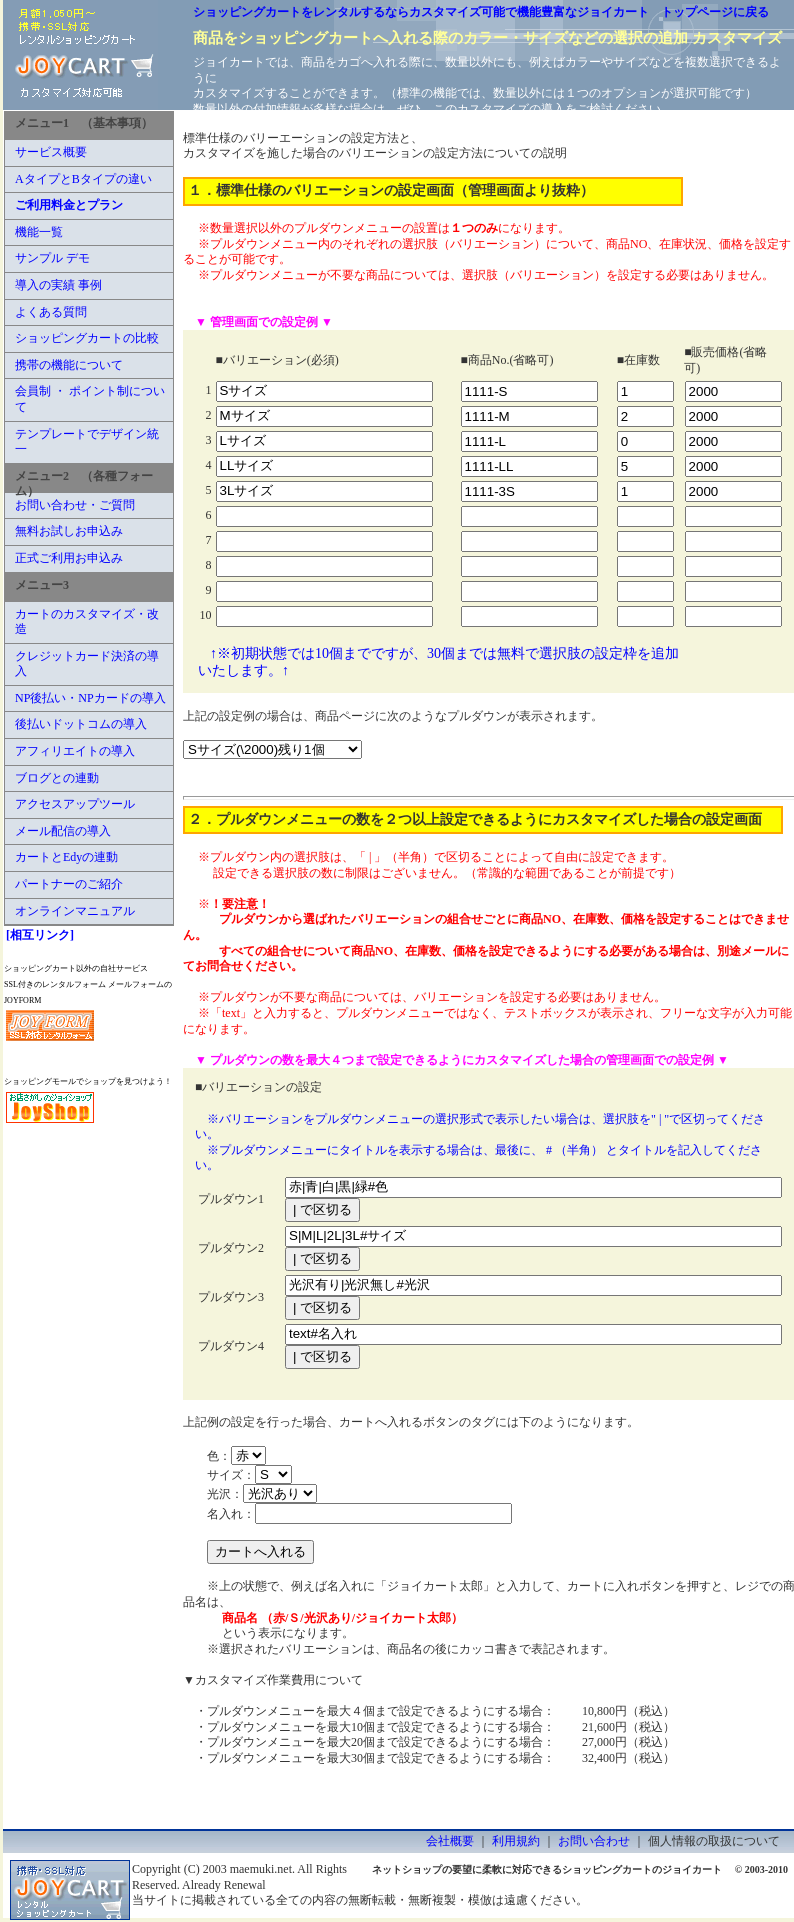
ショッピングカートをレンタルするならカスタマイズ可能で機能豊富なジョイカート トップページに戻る (481, 12)
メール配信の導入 (63, 831)
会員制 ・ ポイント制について (90, 399)
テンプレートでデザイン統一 (87, 442)
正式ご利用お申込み (69, 558)
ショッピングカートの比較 (87, 338)
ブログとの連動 (57, 778)
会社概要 (450, 1841)
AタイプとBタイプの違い (83, 179)
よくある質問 (51, 312)
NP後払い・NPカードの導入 (90, 698)
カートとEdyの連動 (66, 857)
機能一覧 (39, 232)
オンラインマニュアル (75, 911)
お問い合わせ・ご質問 (75, 505)
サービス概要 (51, 152)
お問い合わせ (594, 1841)
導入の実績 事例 (58, 285)
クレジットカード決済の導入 (87, 664)
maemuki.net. (262, 1869)
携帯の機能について (69, 365)
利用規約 (516, 1841)
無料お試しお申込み (69, 531)
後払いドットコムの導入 (81, 724)
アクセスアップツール (75, 804)
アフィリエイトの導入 (75, 751)
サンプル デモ (52, 258)
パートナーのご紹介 (69, 884)
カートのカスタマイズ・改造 (87, 622)
